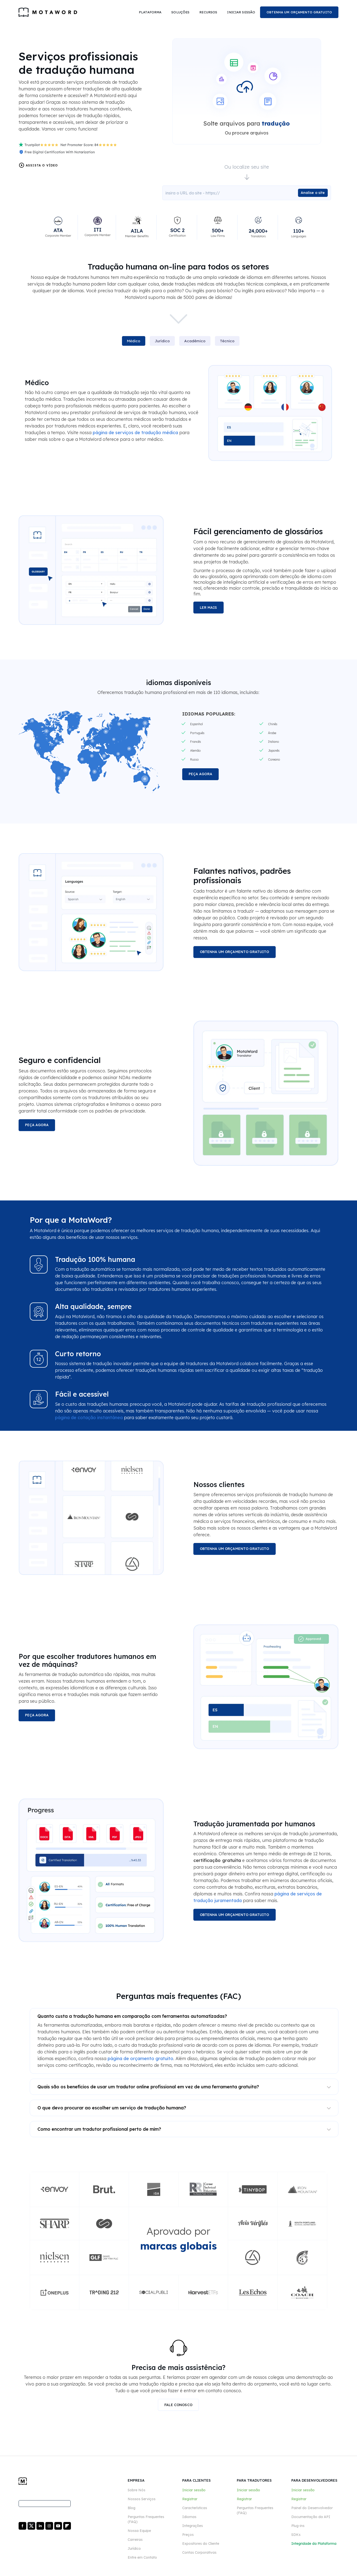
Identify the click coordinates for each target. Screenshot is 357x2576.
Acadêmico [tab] (195, 341)
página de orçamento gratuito (140, 2058)
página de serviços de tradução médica (135, 432)
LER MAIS (208, 607)
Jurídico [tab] (162, 341)
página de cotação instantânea (89, 1417)
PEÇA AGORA (200, 774)
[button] (150, 12)
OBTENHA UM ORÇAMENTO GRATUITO (234, 952)
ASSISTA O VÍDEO (38, 165)
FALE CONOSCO (178, 2405)
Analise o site (313, 192)
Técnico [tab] (227, 341)
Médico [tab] (133, 341)
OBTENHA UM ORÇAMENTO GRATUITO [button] (299, 12)
